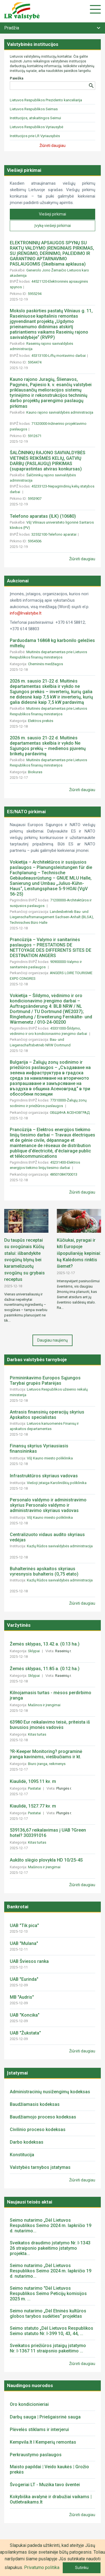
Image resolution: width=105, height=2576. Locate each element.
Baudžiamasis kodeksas (35, 2104)
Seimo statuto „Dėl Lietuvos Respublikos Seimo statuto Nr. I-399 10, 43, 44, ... (51, 2331)
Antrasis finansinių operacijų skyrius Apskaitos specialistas (47, 1414)
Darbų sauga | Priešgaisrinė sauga (45, 2417)
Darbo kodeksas (26, 2142)
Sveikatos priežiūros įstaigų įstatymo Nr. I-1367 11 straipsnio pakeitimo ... (48, 2348)
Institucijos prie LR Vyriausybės (35, 136)
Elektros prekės (41, 721)
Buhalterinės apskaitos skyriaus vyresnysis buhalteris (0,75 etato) (44, 1571)
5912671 (34, 436)
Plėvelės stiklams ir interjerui (39, 2429)
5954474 (34, 362)
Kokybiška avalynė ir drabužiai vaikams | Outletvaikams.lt (51, 2499)
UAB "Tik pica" (24, 1925)
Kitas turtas (37, 1734)
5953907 (34, 498)
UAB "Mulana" (24, 1943)
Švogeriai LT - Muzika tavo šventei (45, 2484)
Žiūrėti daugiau (82, 559)
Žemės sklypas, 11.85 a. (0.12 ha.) (45, 1668)
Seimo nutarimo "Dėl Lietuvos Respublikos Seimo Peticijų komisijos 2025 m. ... (48, 2293)
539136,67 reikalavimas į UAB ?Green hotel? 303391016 (48, 1832)
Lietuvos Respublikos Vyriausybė (36, 127)
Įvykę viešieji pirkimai (52, 225)
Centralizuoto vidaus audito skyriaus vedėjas (47, 1537)
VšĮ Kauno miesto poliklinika (50, 1458)
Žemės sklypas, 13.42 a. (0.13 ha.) (45, 1644)
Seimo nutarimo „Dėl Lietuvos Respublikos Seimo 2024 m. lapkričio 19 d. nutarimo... (50, 2225)
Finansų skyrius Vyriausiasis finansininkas (39, 1448)
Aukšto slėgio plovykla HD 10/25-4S (46, 1860)
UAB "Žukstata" (25, 2033)
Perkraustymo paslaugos (36, 2454)
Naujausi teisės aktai (29, 2202)
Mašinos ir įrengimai (44, 1705)
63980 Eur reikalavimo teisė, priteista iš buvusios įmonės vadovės (50, 1724)
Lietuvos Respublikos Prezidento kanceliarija (46, 100)
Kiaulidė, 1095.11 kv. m (33, 1781)
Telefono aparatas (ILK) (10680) (43, 516)
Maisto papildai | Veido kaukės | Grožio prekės (49, 2469)
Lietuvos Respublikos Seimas (34, 109)
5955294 (34, 294)
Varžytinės (19, 1625)
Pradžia (11, 28)
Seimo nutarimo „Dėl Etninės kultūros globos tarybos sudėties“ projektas (48, 2313)
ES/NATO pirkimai (26, 811)
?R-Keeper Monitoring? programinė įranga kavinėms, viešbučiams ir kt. (46, 1754)
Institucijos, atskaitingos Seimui (35, 118)
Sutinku (81, 2567)
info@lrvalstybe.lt (25, 613)
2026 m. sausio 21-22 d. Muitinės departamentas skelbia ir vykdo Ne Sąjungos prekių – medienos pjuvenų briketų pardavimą (48, 745)
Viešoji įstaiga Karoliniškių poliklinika (57, 1483)
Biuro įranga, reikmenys (47, 1764)
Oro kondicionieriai (29, 2404)
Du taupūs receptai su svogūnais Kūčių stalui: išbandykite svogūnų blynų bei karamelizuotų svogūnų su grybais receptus (24, 1259)
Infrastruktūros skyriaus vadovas (44, 1475)
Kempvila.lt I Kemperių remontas (43, 2442)
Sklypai (34, 1651)
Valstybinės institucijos (32, 44)
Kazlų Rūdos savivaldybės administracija (60, 1546)
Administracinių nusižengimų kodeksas (50, 2091)
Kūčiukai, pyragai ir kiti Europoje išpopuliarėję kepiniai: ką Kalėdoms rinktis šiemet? (79, 1253)
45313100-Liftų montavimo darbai (58, 355)
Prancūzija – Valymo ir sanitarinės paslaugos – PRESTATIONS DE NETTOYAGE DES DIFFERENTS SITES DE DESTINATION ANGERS (50, 947)
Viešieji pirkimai (24, 170)
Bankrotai (17, 1906)
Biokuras (35, 772)
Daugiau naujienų (52, 1340)
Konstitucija (22, 2154)
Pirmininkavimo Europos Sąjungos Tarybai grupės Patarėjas (45, 1380)
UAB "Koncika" (24, 2015)
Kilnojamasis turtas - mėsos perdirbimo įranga (50, 1695)
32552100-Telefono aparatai (53, 534)
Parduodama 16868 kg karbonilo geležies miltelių (52, 643)
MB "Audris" (22, 1997)
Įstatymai (17, 2073)
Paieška (16, 78)
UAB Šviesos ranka (29, 1961)
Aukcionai (18, 580)
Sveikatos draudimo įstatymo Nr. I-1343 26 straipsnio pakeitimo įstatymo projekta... (50, 2248)
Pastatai (35, 1788)
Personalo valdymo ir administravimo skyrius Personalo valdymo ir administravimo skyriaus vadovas (48, 1505)
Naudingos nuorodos (30, 2385)
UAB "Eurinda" (24, 1979)
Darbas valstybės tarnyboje (37, 1359)
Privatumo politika (41, 2567)
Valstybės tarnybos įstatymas (40, 2167)
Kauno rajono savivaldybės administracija (59, 412)
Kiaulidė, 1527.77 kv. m (33, 1806)
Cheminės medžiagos (46, 664)
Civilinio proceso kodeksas (38, 2129)
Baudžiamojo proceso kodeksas (43, 2117)
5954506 (34, 541)
